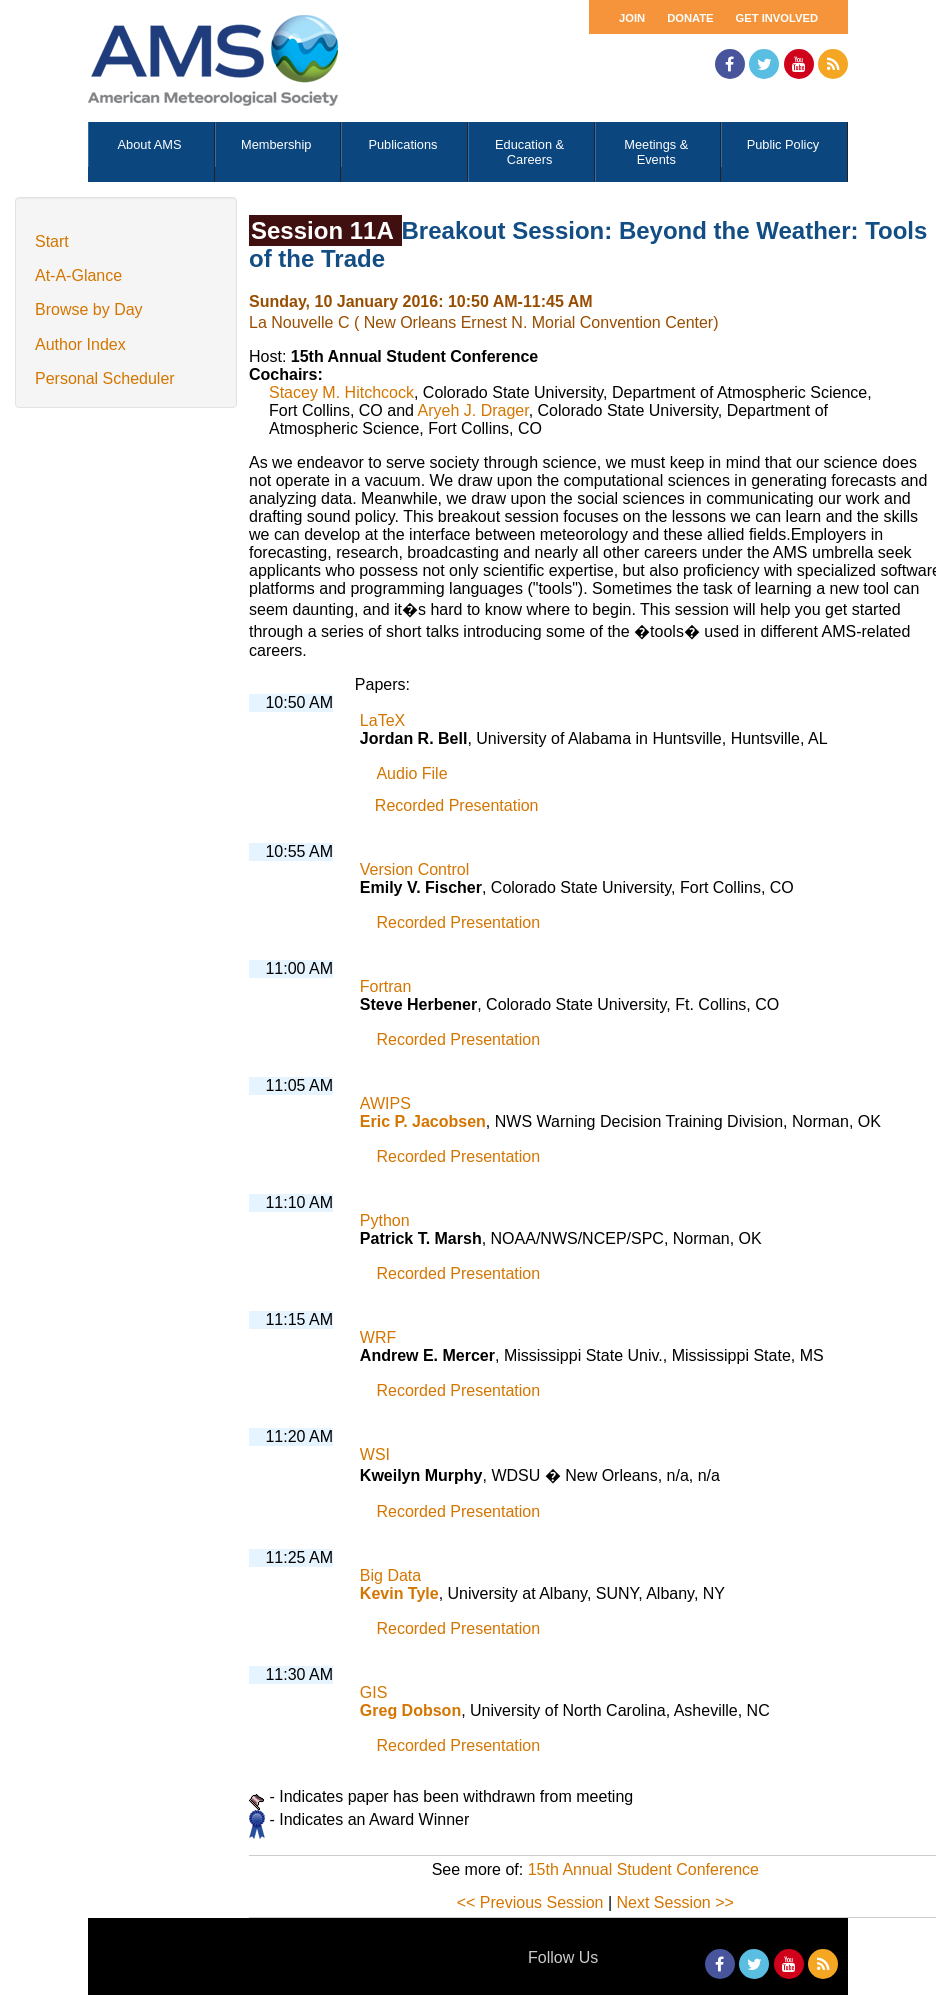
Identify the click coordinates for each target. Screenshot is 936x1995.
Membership (276, 144)
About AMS (150, 144)
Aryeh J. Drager (473, 410)
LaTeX (382, 720)
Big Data (390, 1575)
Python (385, 1220)
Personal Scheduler (105, 378)
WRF (378, 1337)
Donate (690, 18)
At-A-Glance (78, 275)
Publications (402, 144)
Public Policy (783, 144)
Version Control (414, 869)
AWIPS (385, 1103)
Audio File (411, 773)
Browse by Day (89, 309)
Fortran (386, 986)
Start (52, 241)
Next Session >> (675, 1902)
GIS (374, 1692)
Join (632, 18)
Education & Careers (529, 152)
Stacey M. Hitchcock (341, 392)
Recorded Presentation (457, 805)
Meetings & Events (656, 152)
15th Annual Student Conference (643, 1869)
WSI (375, 1454)
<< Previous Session (530, 1902)
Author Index (80, 344)
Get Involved (777, 18)
